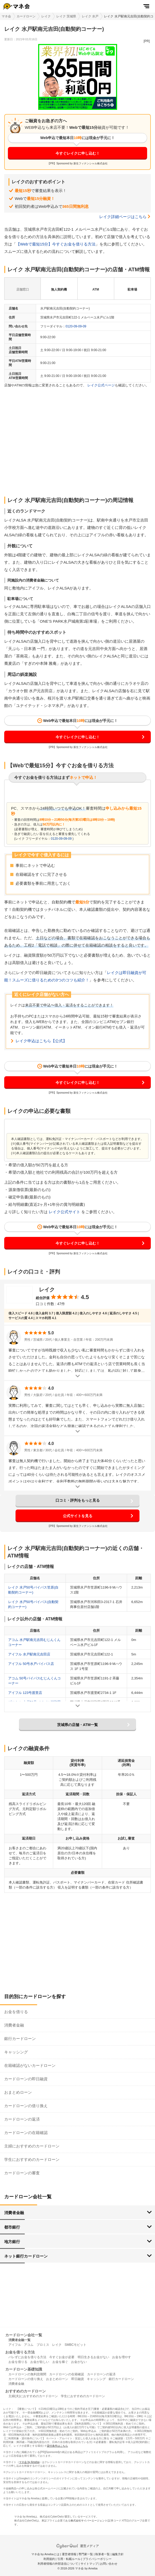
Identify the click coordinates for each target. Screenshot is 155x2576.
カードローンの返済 (22, 2119)
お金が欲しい (39, 2362)
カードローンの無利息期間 (27, 2374)
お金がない (79, 2362)
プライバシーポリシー (97, 2558)
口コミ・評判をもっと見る (78, 1500)
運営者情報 (69, 2554)
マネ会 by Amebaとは (45, 2554)
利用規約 (49, 2558)
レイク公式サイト (64, 1212)
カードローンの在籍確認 (26, 2132)
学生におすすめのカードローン (31, 2159)
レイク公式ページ (101, 385)
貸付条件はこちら (57, 2445)
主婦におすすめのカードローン (31, 2146)
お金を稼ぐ (60, 2362)
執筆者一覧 (102, 2554)
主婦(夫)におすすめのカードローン (33, 2396)
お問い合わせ (108, 2563)
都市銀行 (12, 2227)
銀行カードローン (20, 2038)
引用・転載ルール (69, 2558)
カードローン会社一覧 (23, 2335)
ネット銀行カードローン (26, 2256)
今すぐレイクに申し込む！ (78, 153)
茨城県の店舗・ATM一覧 (77, 1725)
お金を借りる (16, 2011)
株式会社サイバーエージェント (89, 2520)
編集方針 (118, 2554)
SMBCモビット (75, 2345)
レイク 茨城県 (66, 16)
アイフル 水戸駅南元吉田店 (29, 1654)
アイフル (14, 2345)
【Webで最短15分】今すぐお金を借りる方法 (56, 244)
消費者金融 (14, 2025)
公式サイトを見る (77, 1516)
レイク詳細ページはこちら (123, 216)
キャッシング (16, 2052)
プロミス (43, 2345)
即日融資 (77, 2379)
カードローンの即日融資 (26, 2079)
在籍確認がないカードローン (30, 2065)
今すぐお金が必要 (61, 2357)
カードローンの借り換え (26, 2105)
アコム (28, 2345)
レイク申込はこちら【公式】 (41, 1041)
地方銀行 (12, 2241)
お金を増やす (121, 2357)
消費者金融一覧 (19, 2340)
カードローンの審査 (22, 2173)
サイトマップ (89, 2563)
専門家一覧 (85, 2554)
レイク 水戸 (90, 16)
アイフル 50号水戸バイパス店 (31, 1664)
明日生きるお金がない (93, 2357)
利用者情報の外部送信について (58, 2563)
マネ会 (6, 16)
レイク (46, 16)
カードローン (26, 16)
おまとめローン (18, 2092)
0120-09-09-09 (76, 326)
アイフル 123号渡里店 (25, 1693)
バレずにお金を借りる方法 (27, 2357)
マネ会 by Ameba (29, 2462)
